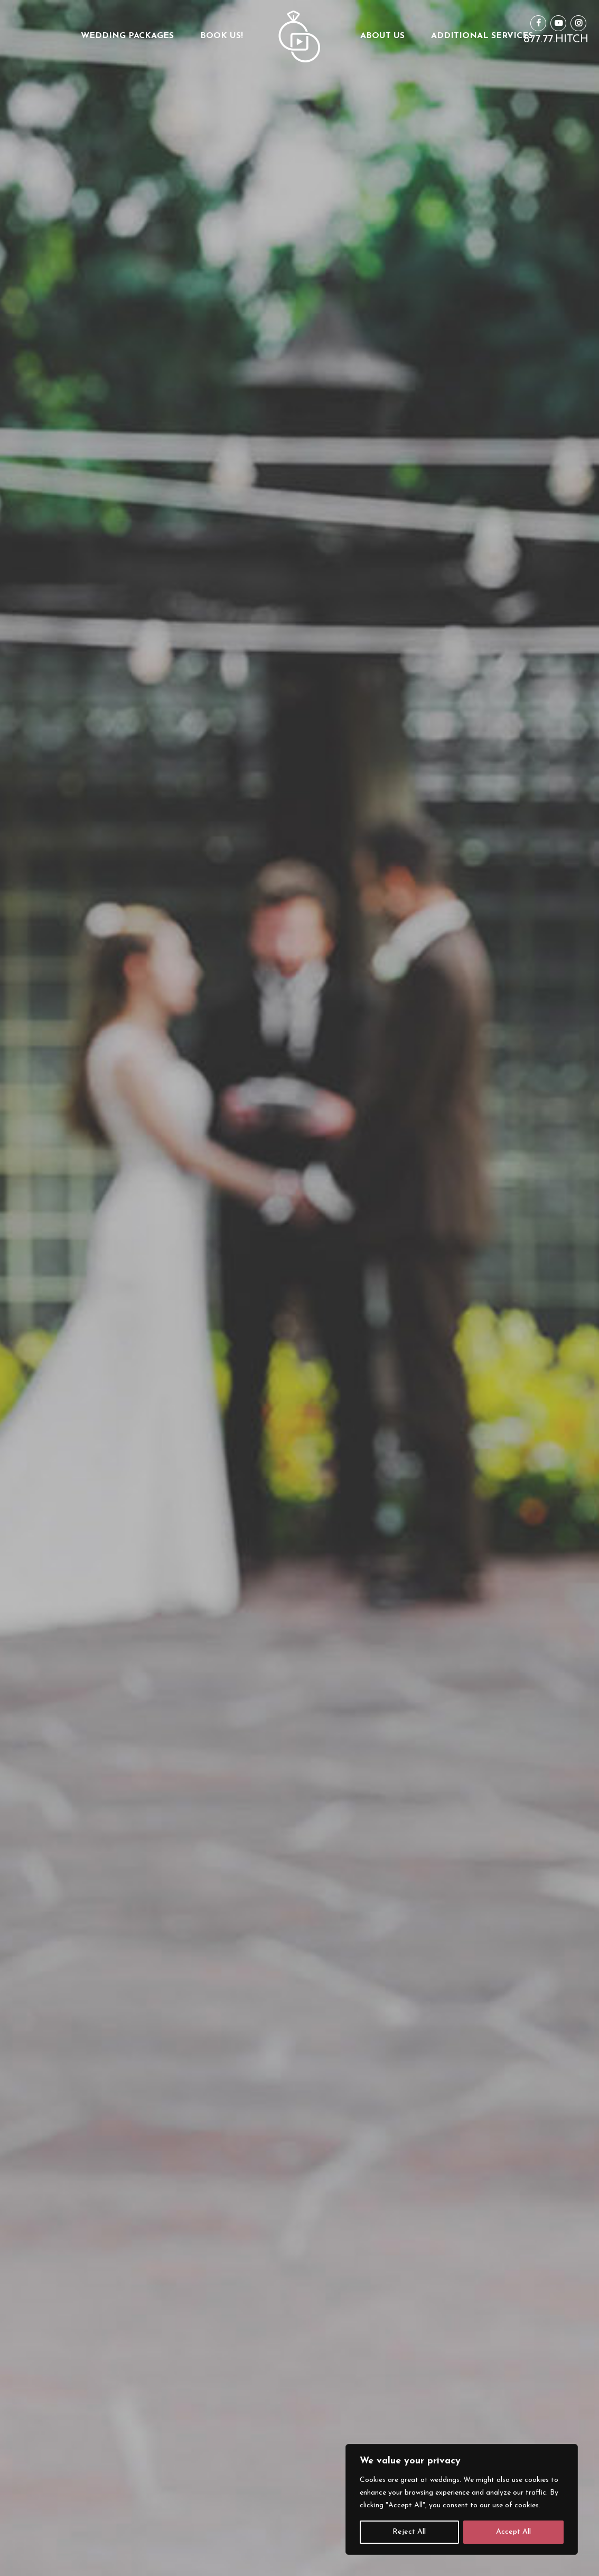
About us (382, 36)
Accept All (513, 2532)
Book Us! (221, 36)
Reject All (409, 2532)
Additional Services (482, 36)
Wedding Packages (127, 36)
